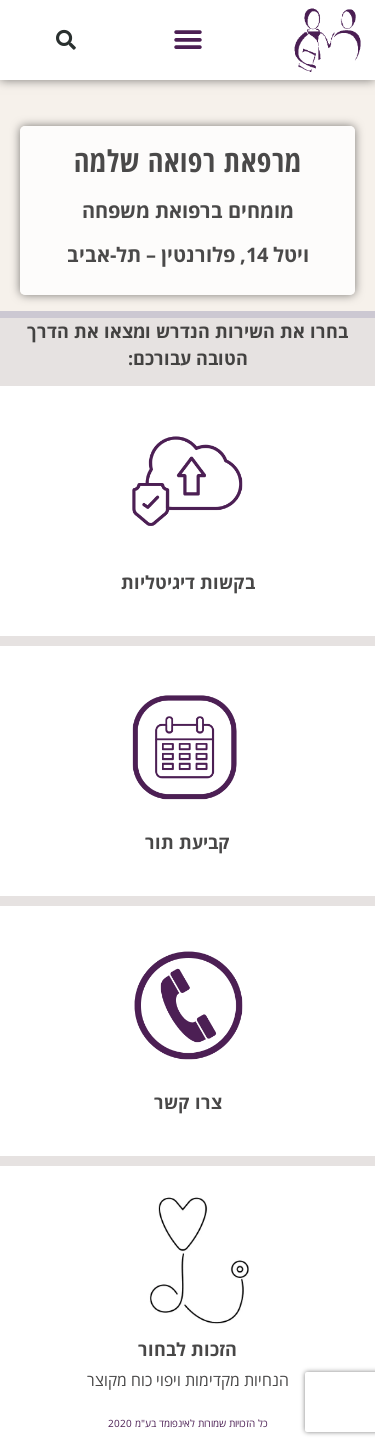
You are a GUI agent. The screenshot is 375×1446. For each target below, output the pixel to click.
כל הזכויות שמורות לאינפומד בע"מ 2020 (188, 1423)
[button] (187, 40)
